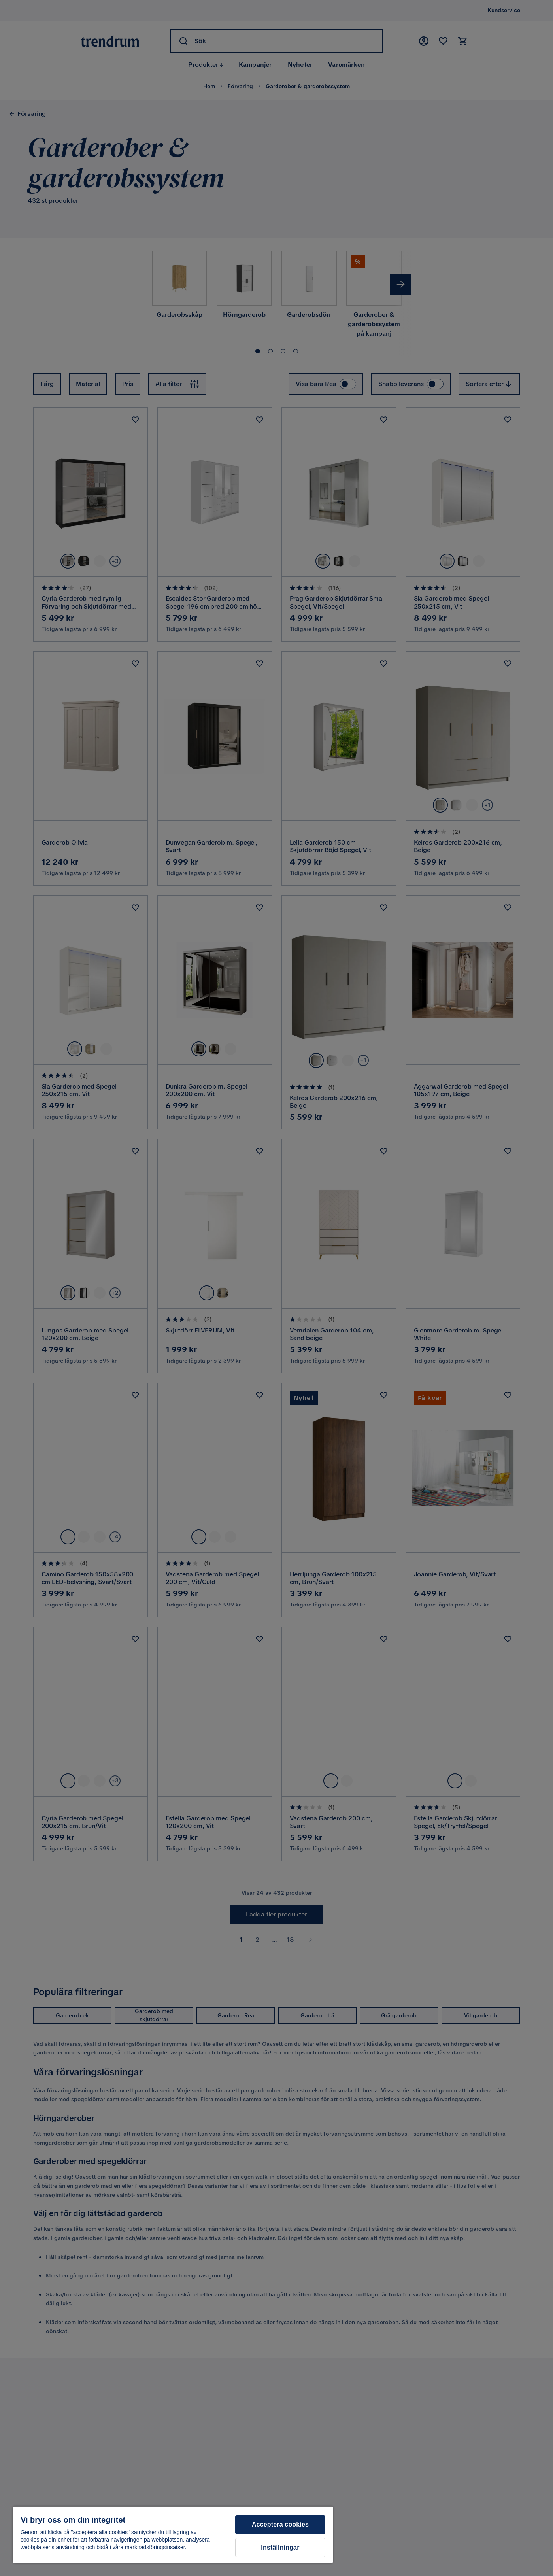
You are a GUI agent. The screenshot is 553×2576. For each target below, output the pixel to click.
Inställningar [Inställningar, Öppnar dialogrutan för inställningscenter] (280, 2547)
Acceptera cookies (280, 2524)
